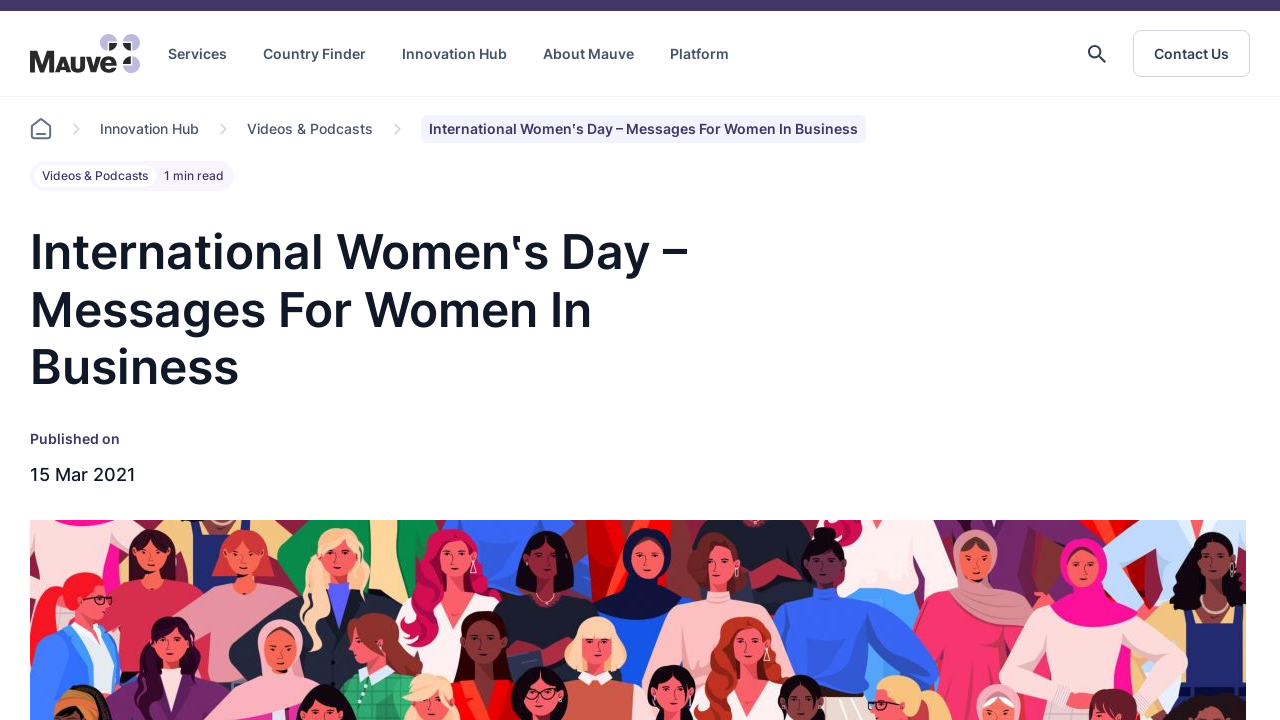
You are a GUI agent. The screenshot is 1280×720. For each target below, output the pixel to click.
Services (197, 53)
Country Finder (314, 53)
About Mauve (588, 53)
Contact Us (1191, 53)
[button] (1097, 54)
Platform (699, 53)
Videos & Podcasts (310, 128)
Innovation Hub (454, 53)
